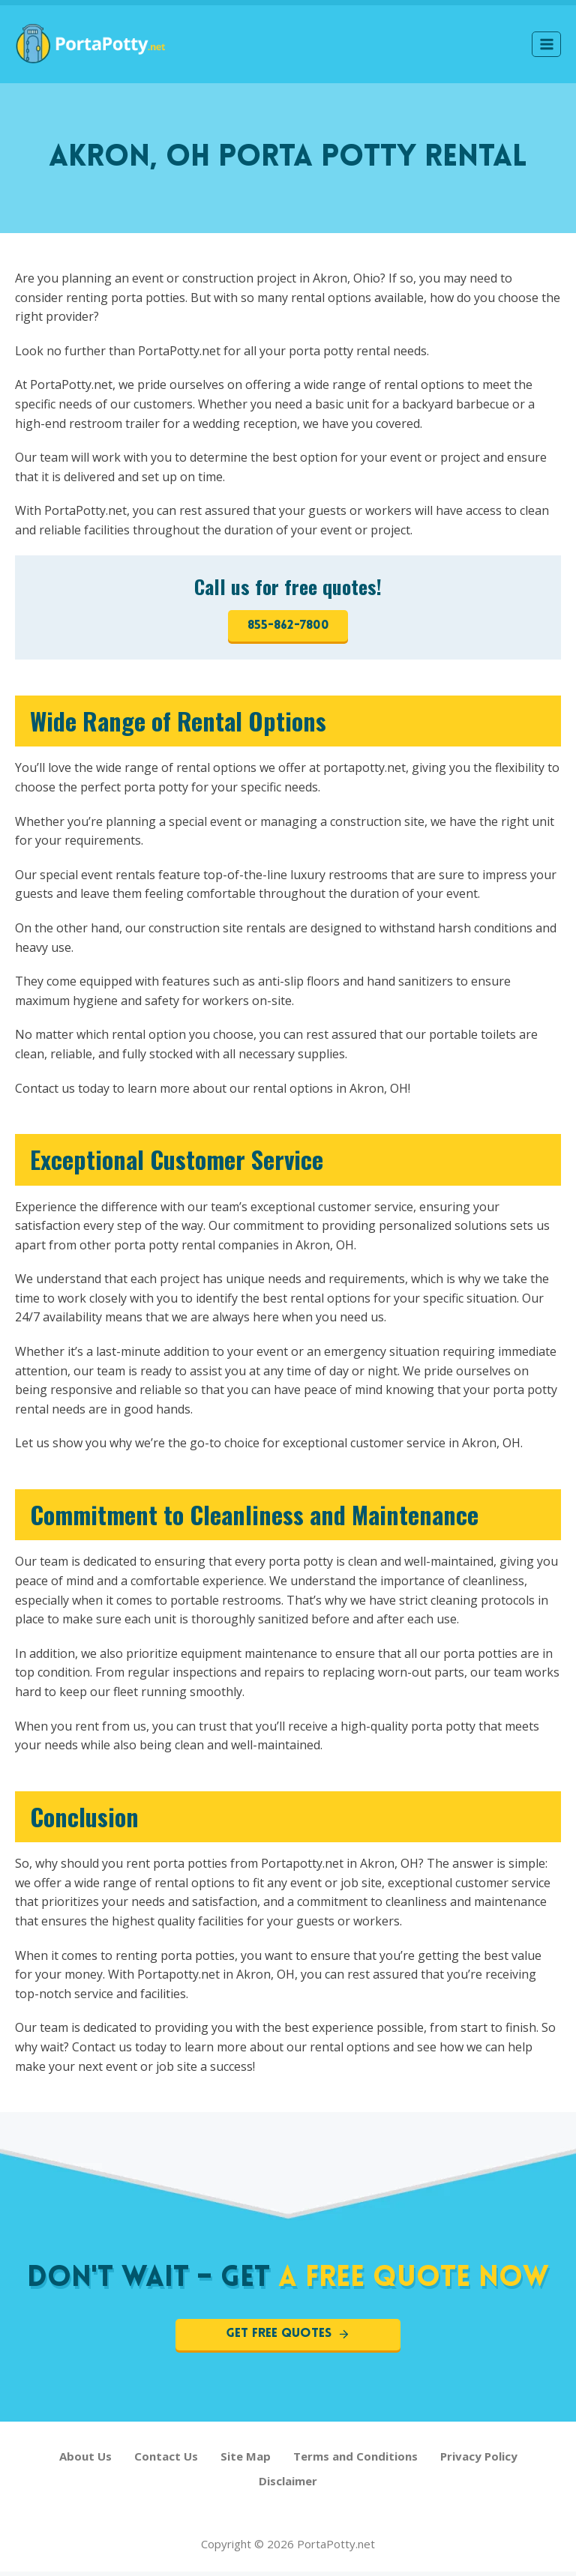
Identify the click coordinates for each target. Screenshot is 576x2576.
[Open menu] (546, 43)
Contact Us (166, 2460)
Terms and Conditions (355, 2460)
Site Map (245, 2460)
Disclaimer (288, 2485)
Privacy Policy (479, 2460)
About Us (85, 2460)
